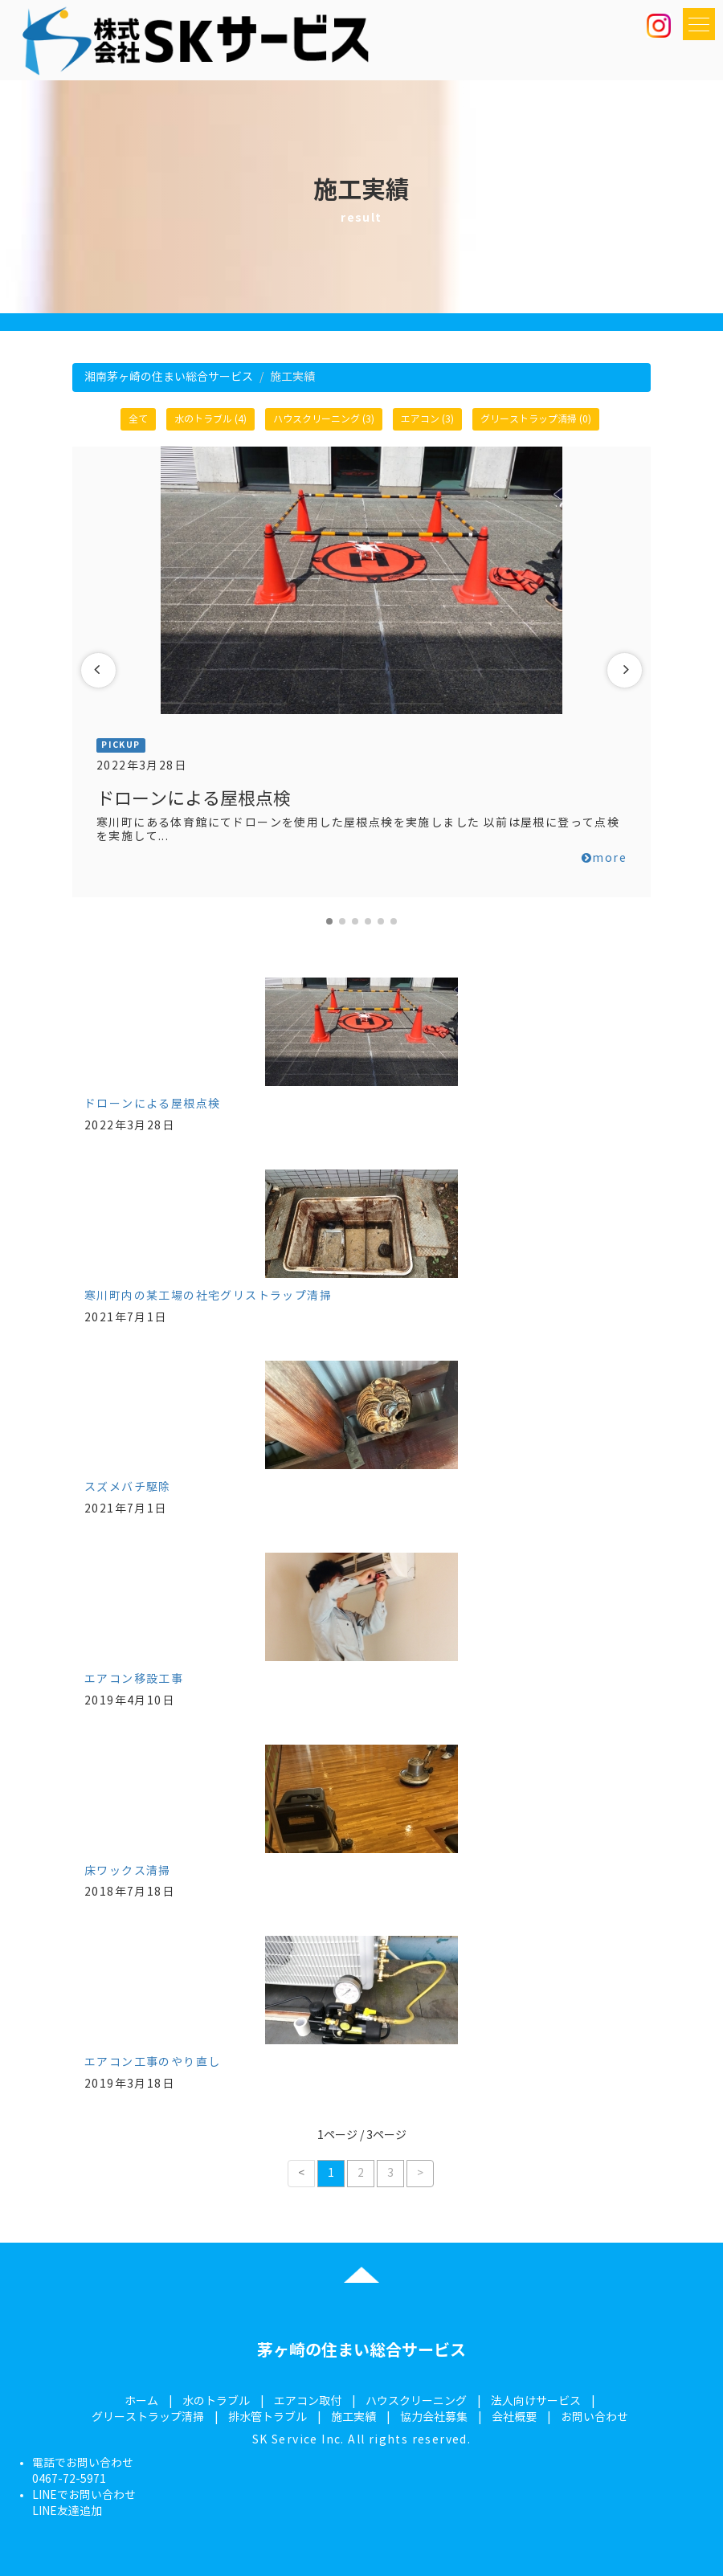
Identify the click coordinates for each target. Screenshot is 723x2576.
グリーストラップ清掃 (148, 2417)
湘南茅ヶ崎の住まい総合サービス (168, 377)
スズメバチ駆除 (127, 1487)
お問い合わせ (594, 2417)
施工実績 (353, 2417)
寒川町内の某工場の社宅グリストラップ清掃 (208, 1296)
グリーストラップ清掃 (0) (535, 419)
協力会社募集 (434, 2417)
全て (138, 419)
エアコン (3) (427, 419)
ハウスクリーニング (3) (323, 419)
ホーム (141, 2401)
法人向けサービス (536, 2401)
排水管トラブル (267, 2417)
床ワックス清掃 (127, 1871)
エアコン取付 (307, 2401)
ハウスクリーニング (416, 2401)
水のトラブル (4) (210, 419)
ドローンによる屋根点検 (152, 1104)
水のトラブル (216, 2401)
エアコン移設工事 (133, 1679)
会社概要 (514, 2417)
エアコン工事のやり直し (152, 2062)
